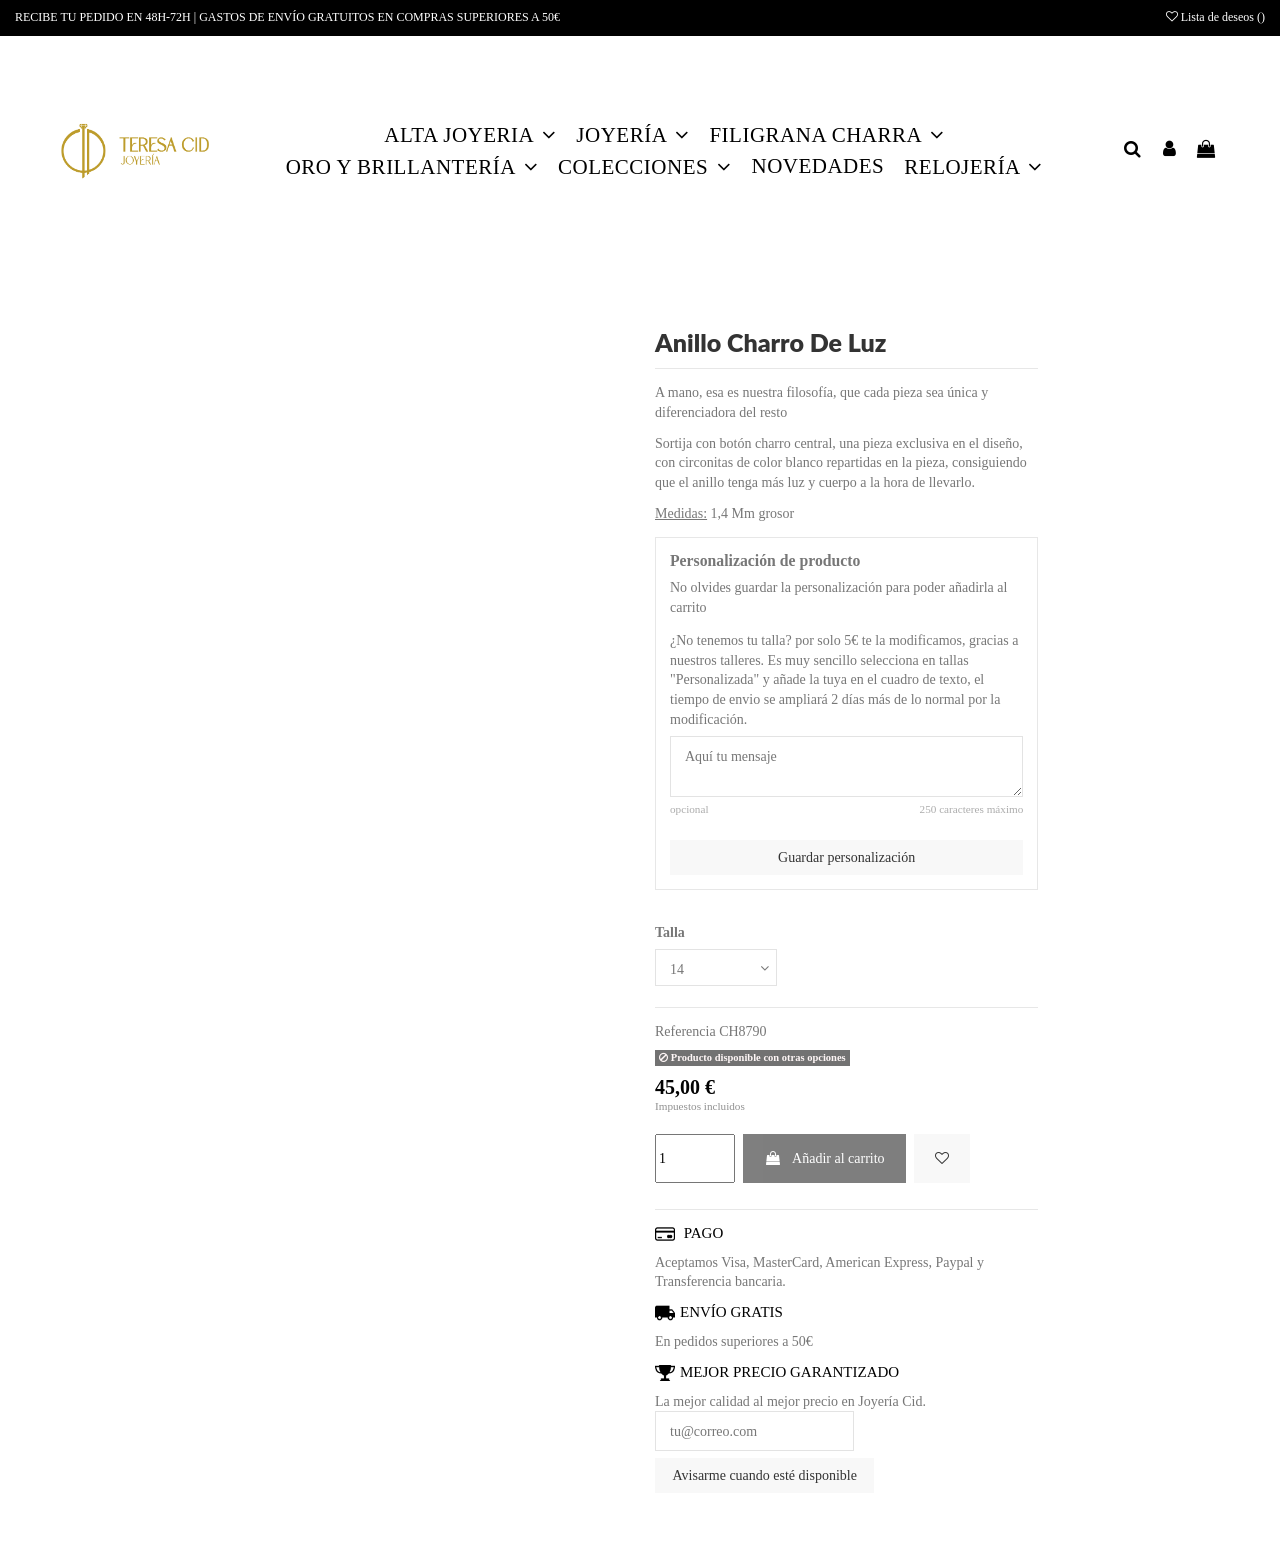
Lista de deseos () (1215, 17)
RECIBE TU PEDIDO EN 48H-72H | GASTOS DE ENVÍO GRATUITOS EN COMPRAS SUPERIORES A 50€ (287, 17)
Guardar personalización (846, 857)
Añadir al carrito (824, 1158)
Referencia (685, 1031)
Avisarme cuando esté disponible (765, 1475)
